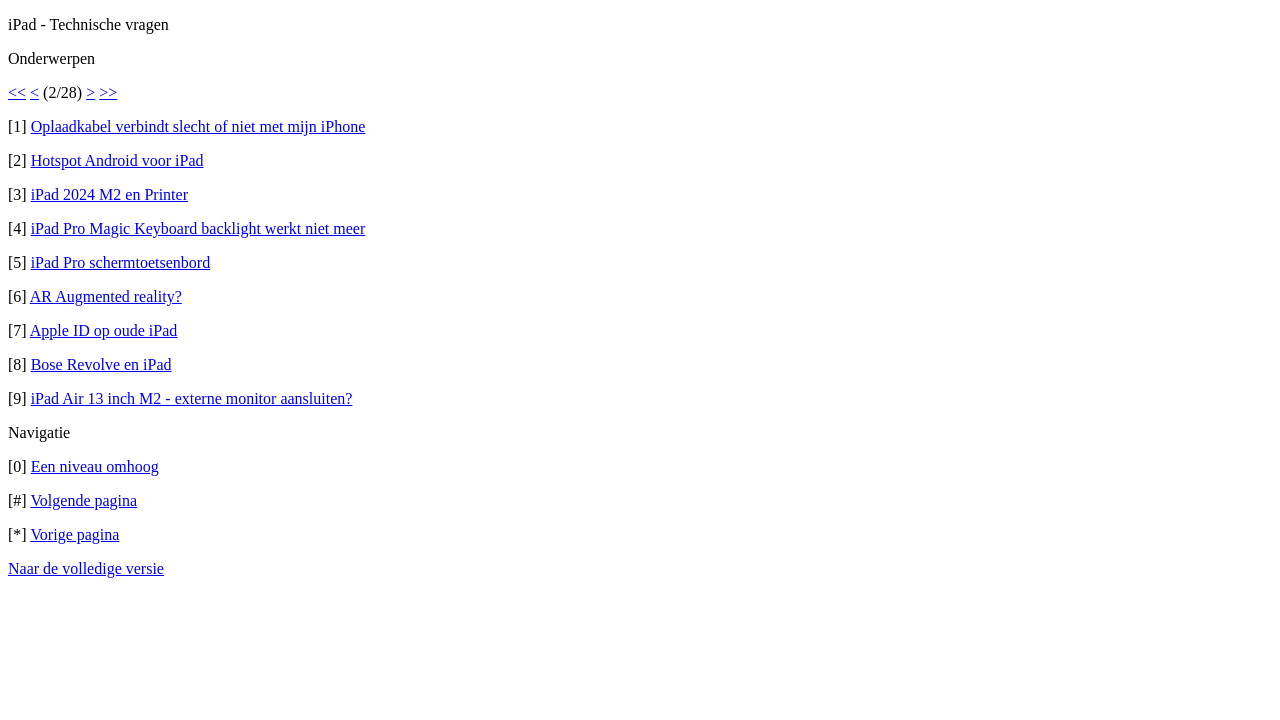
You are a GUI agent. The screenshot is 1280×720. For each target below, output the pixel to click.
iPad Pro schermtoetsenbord (121, 262)
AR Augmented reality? (106, 296)
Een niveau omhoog (95, 466)
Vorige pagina (74, 534)
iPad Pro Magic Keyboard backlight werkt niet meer (198, 228)
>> (108, 92)
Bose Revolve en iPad (101, 364)
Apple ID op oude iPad (104, 330)
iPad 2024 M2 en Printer (109, 194)
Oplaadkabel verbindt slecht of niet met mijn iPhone (198, 126)
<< (17, 92)
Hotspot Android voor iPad (117, 160)
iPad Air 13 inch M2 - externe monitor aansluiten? (192, 398)
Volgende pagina (83, 500)
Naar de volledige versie (86, 568)
